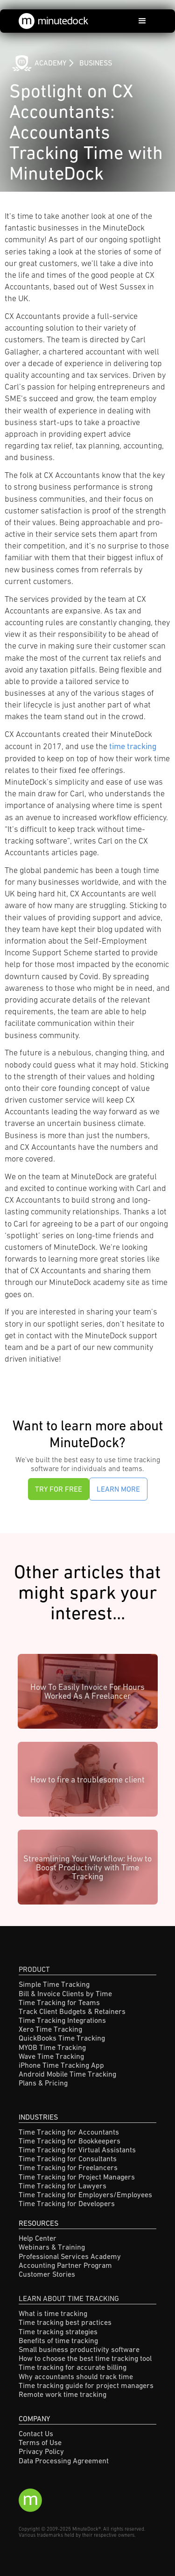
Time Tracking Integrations (62, 2020)
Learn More (118, 1489)
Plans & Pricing (43, 2082)
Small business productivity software (79, 2349)
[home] (54, 21)
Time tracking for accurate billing (72, 2367)
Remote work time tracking (62, 2394)
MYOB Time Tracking (52, 2047)
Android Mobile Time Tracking (67, 2074)
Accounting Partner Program (65, 2265)
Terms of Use (40, 2442)
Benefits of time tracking (58, 2340)
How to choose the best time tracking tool (85, 2358)
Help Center (37, 2238)
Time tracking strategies (58, 2331)
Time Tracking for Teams (59, 2002)
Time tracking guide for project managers (86, 2385)
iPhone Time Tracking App (61, 2065)
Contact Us (36, 2433)
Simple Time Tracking (54, 1984)
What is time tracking (53, 2313)
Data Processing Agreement (64, 2460)
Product (34, 1969)
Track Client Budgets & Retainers (72, 2011)
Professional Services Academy (70, 2256)
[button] (142, 21)
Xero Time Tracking (50, 2029)
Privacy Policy (41, 2451)
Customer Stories (47, 2274)
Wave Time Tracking (51, 2056)
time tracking (133, 746)
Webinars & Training (52, 2247)
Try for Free (58, 1489)
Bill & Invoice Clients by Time (65, 1993)
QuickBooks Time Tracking (62, 2038)
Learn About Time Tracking (69, 2298)
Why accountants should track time (76, 2376)
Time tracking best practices (65, 2322)
